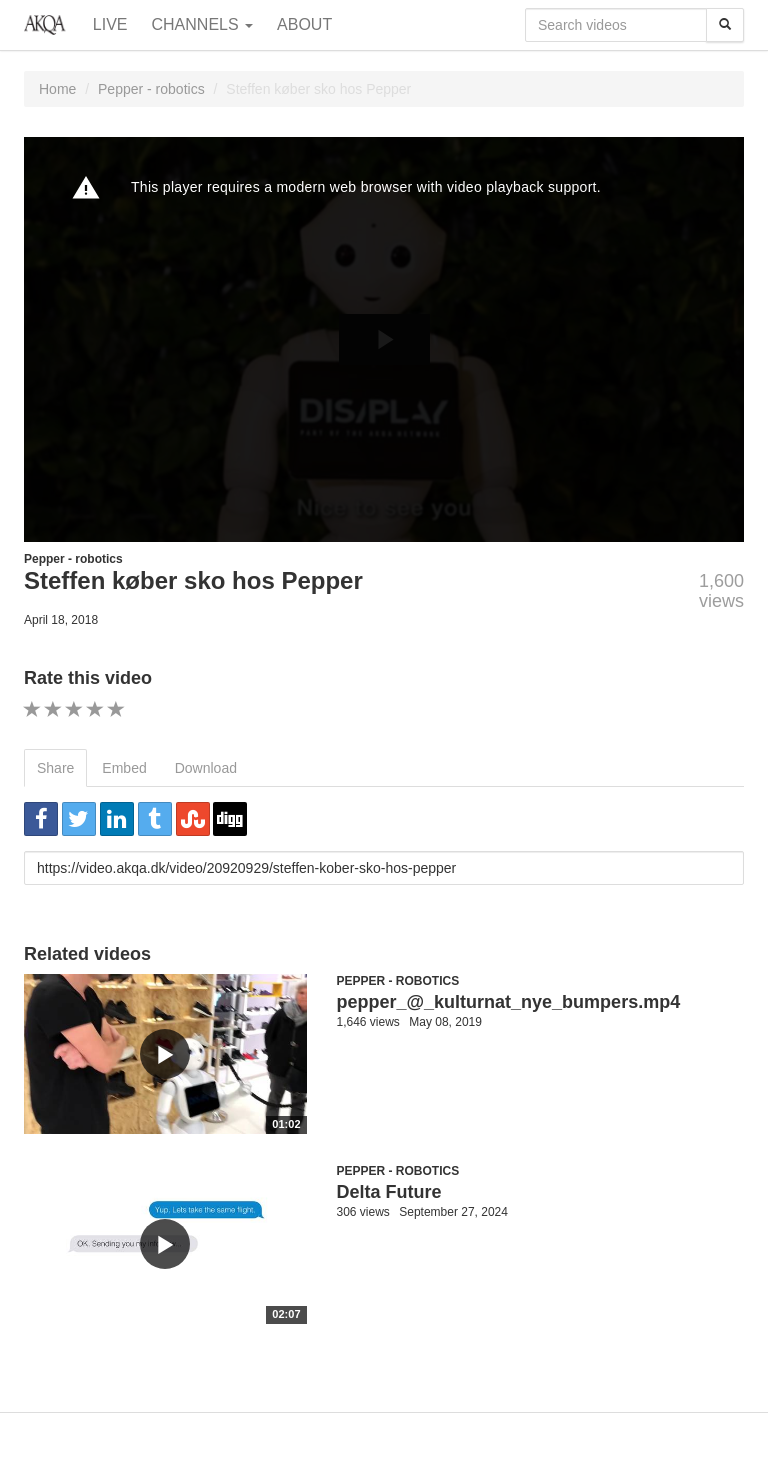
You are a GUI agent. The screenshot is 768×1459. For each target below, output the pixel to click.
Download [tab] (206, 768)
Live (110, 24)
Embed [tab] (124, 768)
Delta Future (389, 1192)
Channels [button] (203, 24)
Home (57, 89)
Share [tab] (55, 768)
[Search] (725, 25)
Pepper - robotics (151, 89)
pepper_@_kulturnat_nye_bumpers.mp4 (509, 1002)
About (304, 24)
